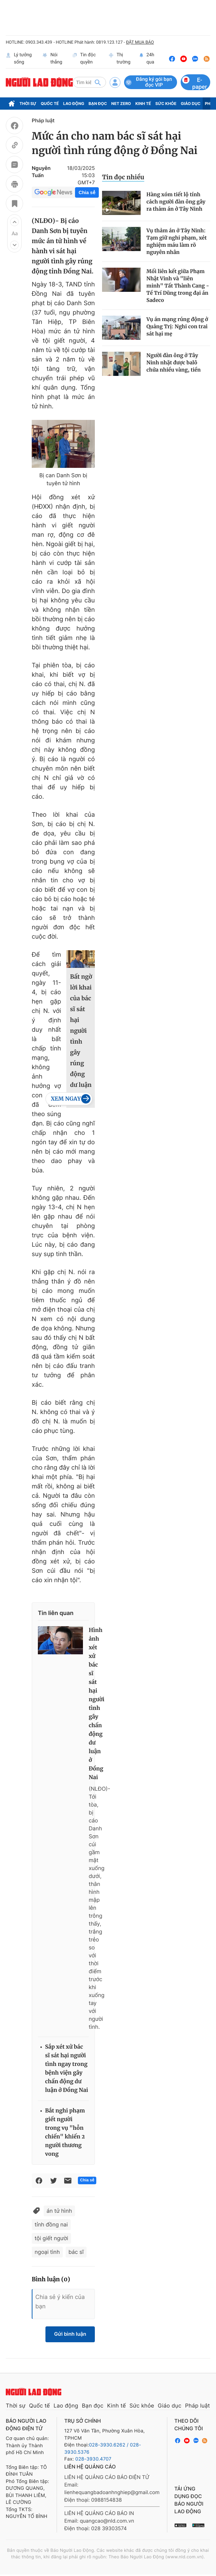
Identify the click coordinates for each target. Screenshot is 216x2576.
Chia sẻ (87, 192)
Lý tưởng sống (19, 59)
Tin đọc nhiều (123, 177)
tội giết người (51, 2238)
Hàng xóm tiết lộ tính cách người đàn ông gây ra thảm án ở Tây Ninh (176, 201)
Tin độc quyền (84, 59)
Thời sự (27, 103)
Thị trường (120, 59)
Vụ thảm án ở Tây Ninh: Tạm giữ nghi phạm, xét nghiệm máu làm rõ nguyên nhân (176, 241)
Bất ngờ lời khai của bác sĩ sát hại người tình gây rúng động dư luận (81, 1031)
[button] (14, 222)
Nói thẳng (52, 59)
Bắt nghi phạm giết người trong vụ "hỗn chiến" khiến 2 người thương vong (65, 2132)
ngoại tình (47, 2251)
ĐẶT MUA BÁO (140, 42)
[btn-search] (97, 82)
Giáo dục (190, 103)
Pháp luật (43, 121)
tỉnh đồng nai (51, 2224)
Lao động (73, 103)
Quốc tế (50, 103)
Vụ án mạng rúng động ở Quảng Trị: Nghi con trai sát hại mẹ (177, 326)
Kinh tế (143, 103)
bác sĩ (76, 2251)
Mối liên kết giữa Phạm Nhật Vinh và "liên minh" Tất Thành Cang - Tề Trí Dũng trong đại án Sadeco (177, 285)
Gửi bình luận (70, 2334)
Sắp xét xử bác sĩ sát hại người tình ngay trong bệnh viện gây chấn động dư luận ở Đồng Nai (66, 2069)
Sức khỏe (165, 103)
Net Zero (121, 103)
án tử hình (59, 2210)
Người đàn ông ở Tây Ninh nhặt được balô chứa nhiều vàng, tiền (173, 362)
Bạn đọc (98, 103)
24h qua (146, 59)
